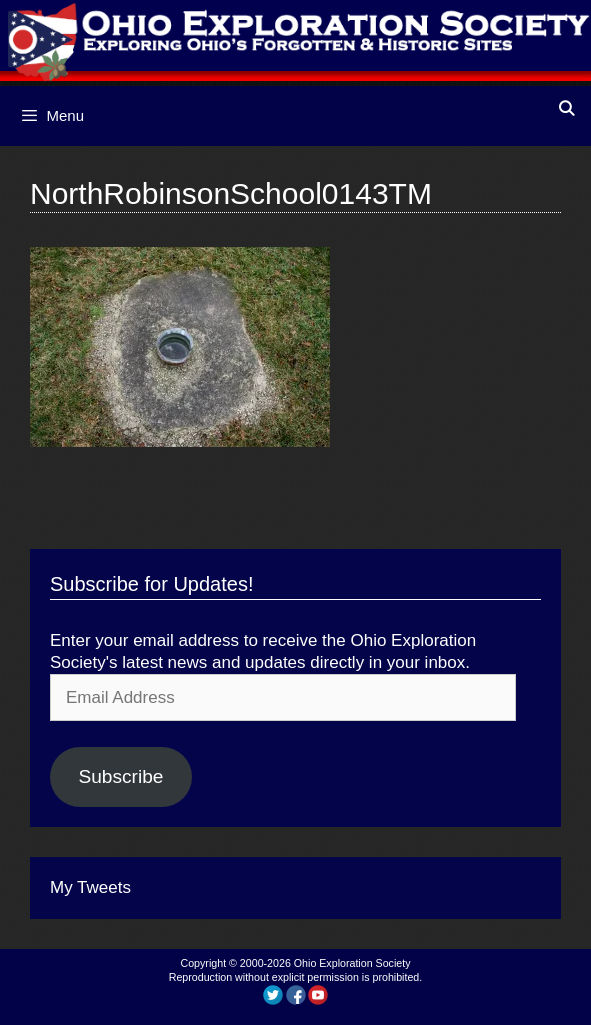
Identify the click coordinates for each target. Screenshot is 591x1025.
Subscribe (120, 776)
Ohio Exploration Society (352, 963)
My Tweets (90, 887)
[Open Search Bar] (566, 108)
